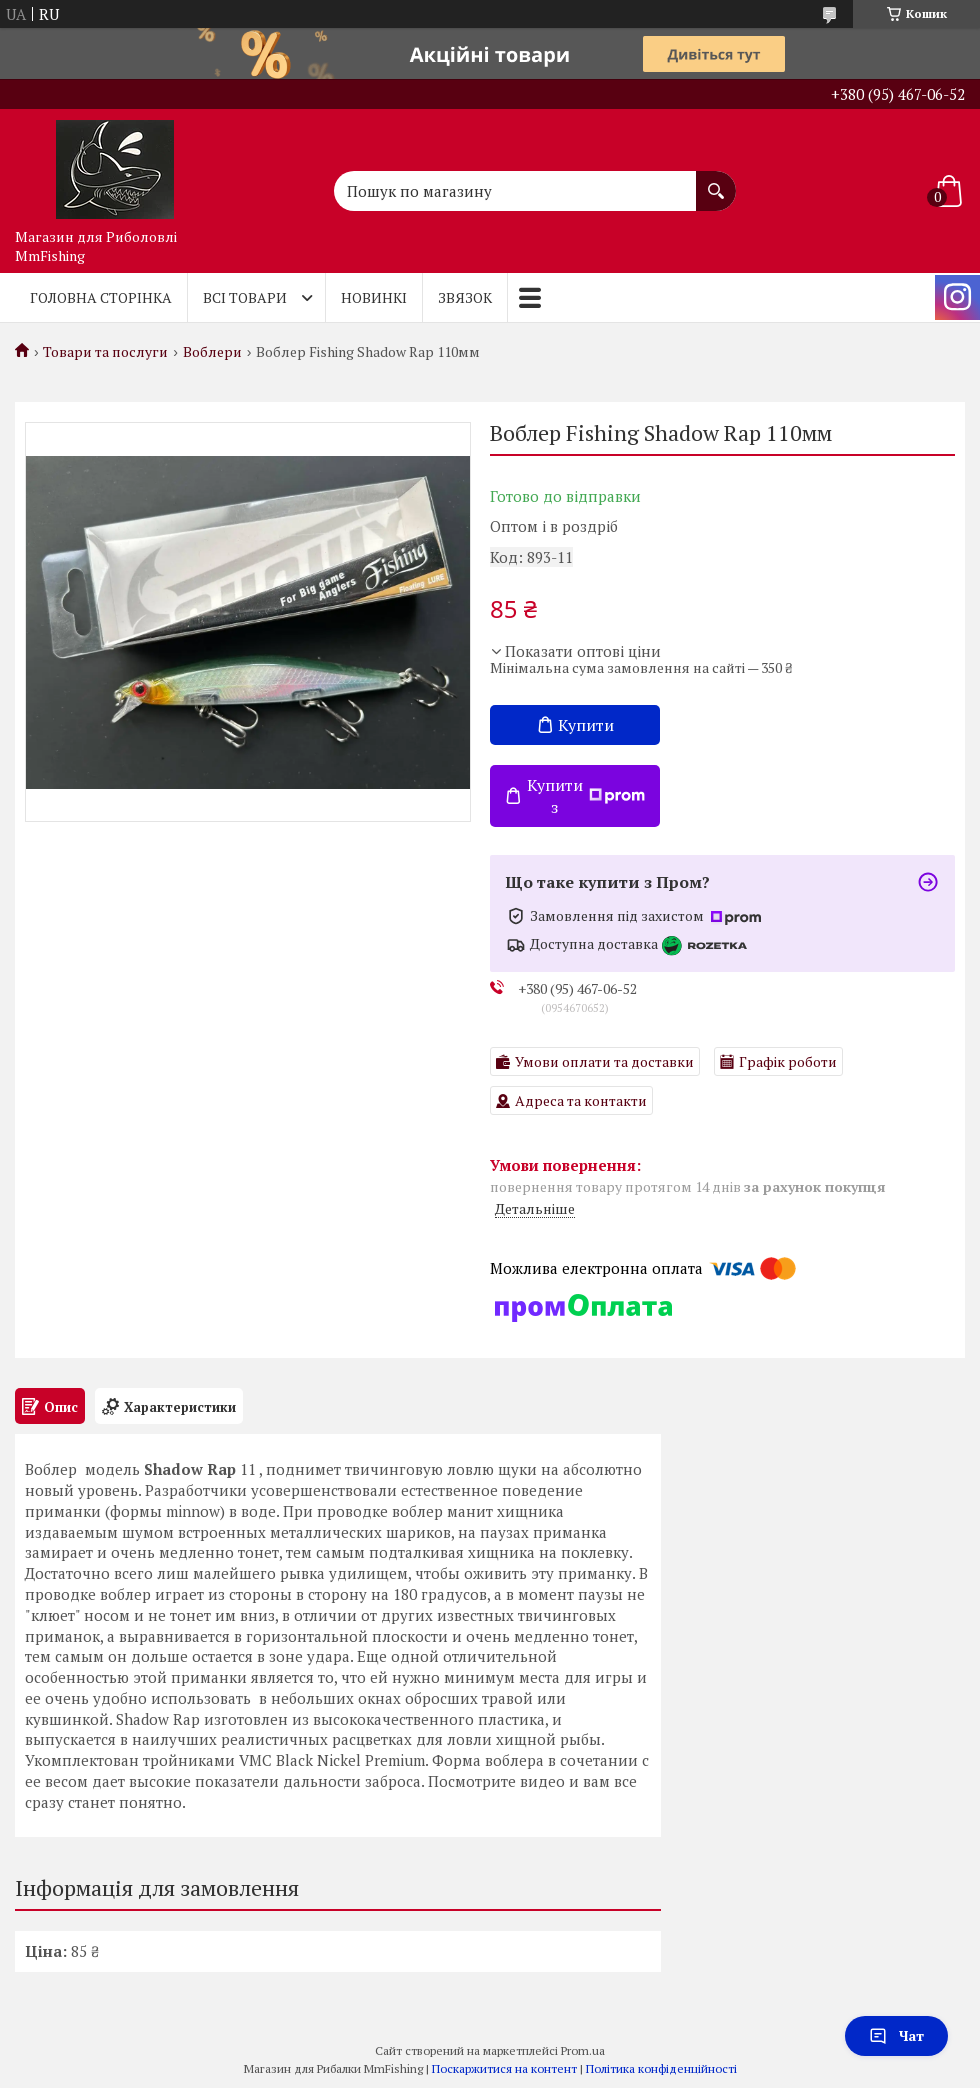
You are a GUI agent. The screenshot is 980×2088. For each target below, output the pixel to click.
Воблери (212, 352)
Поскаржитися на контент (504, 2068)
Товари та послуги (105, 352)
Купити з (586, 796)
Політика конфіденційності (661, 2068)
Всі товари (245, 297)
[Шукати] (716, 181)
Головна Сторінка (101, 297)
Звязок (465, 297)
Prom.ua (583, 2050)
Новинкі (374, 297)
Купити (586, 725)
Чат (896, 2035)
